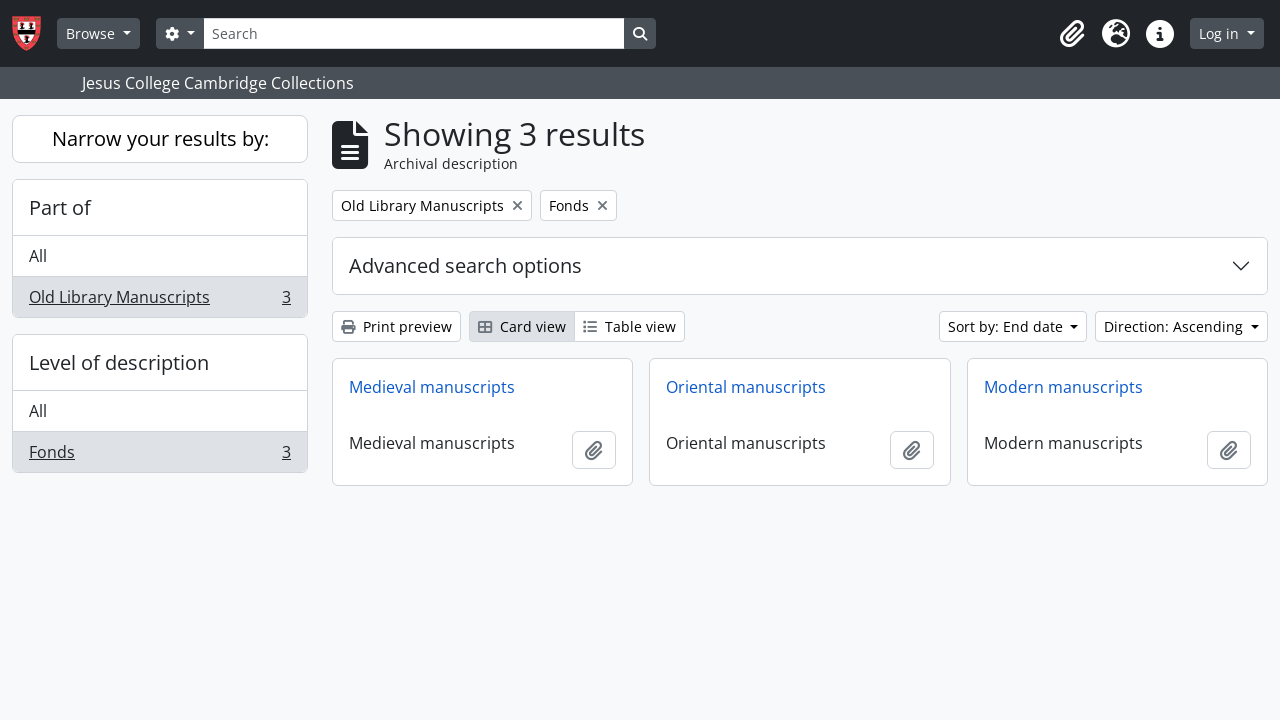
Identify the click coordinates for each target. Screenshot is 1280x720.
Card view (522, 326)
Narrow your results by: (160, 138)
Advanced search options (465, 265)
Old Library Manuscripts (159, 301)
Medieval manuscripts (432, 387)
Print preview (396, 326)
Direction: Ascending (1175, 326)
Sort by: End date (1007, 326)
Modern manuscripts (1063, 387)
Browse (92, 33)
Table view (629, 326)
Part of (60, 207)
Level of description (119, 362)
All (38, 256)
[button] (1072, 34)
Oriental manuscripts (746, 387)
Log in (1221, 33)
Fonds (159, 456)
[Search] (414, 33)
